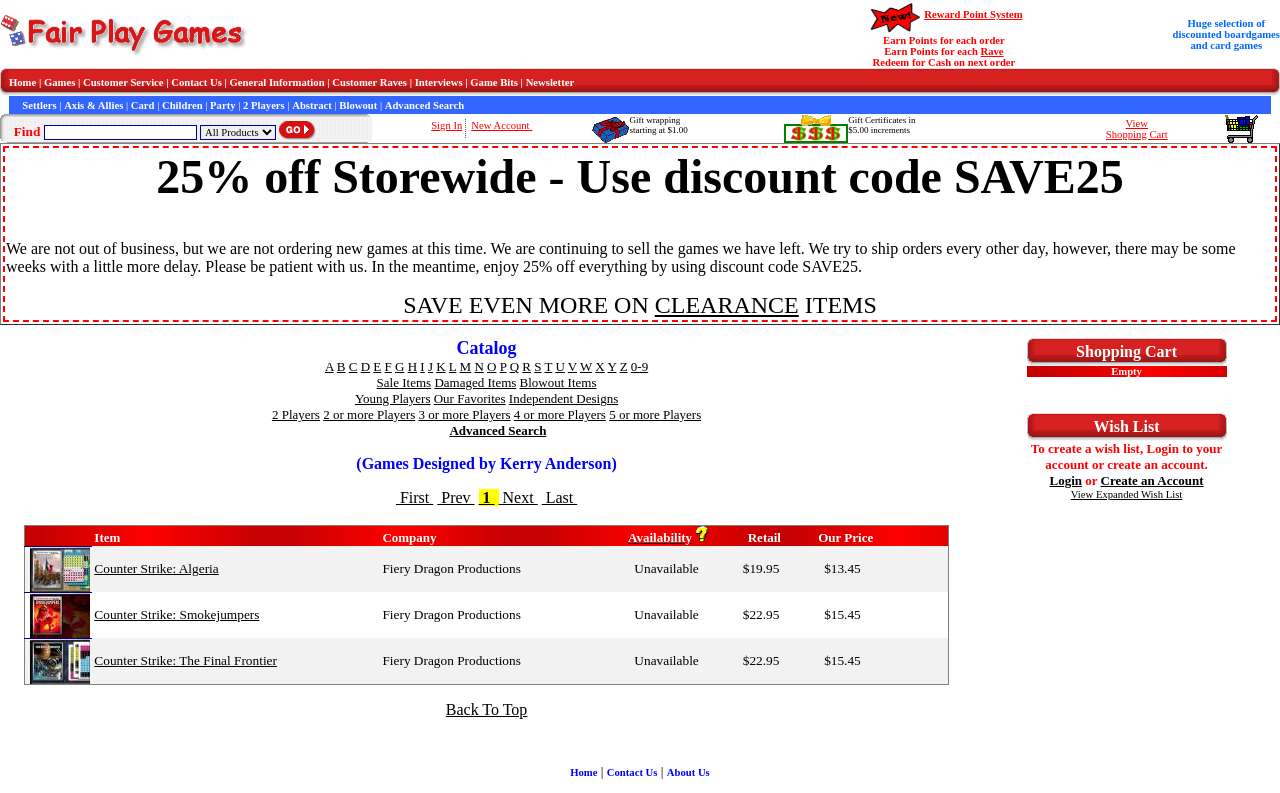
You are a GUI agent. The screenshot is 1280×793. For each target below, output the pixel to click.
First (414, 497)
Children (182, 105)
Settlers (39, 105)
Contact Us (196, 82)
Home (22, 82)
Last (560, 497)
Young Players (393, 398)
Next (518, 497)
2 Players (264, 105)
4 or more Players (560, 414)
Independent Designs (563, 398)
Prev (455, 497)
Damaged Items (475, 382)
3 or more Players (465, 414)
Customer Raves (369, 82)
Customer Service (123, 82)
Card (143, 105)
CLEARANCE (727, 305)
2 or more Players (369, 414)
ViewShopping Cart (1137, 129)
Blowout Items (558, 382)
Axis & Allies (93, 105)
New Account (501, 125)
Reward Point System (973, 14)
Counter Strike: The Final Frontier (185, 660)
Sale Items (404, 382)
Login (1066, 480)
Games (59, 82)
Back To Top (487, 709)
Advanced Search (424, 105)
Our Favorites (470, 398)
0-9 (639, 366)
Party (222, 105)
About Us (688, 772)
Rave (992, 51)
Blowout (358, 105)
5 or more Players (655, 414)
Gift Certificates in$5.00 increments (881, 125)
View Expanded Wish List (1127, 494)
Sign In (446, 125)
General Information (277, 82)
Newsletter (550, 82)
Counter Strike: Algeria (156, 568)
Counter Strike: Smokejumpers (176, 614)
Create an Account (1152, 480)
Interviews (439, 82)
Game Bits (494, 82)
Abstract (312, 105)
